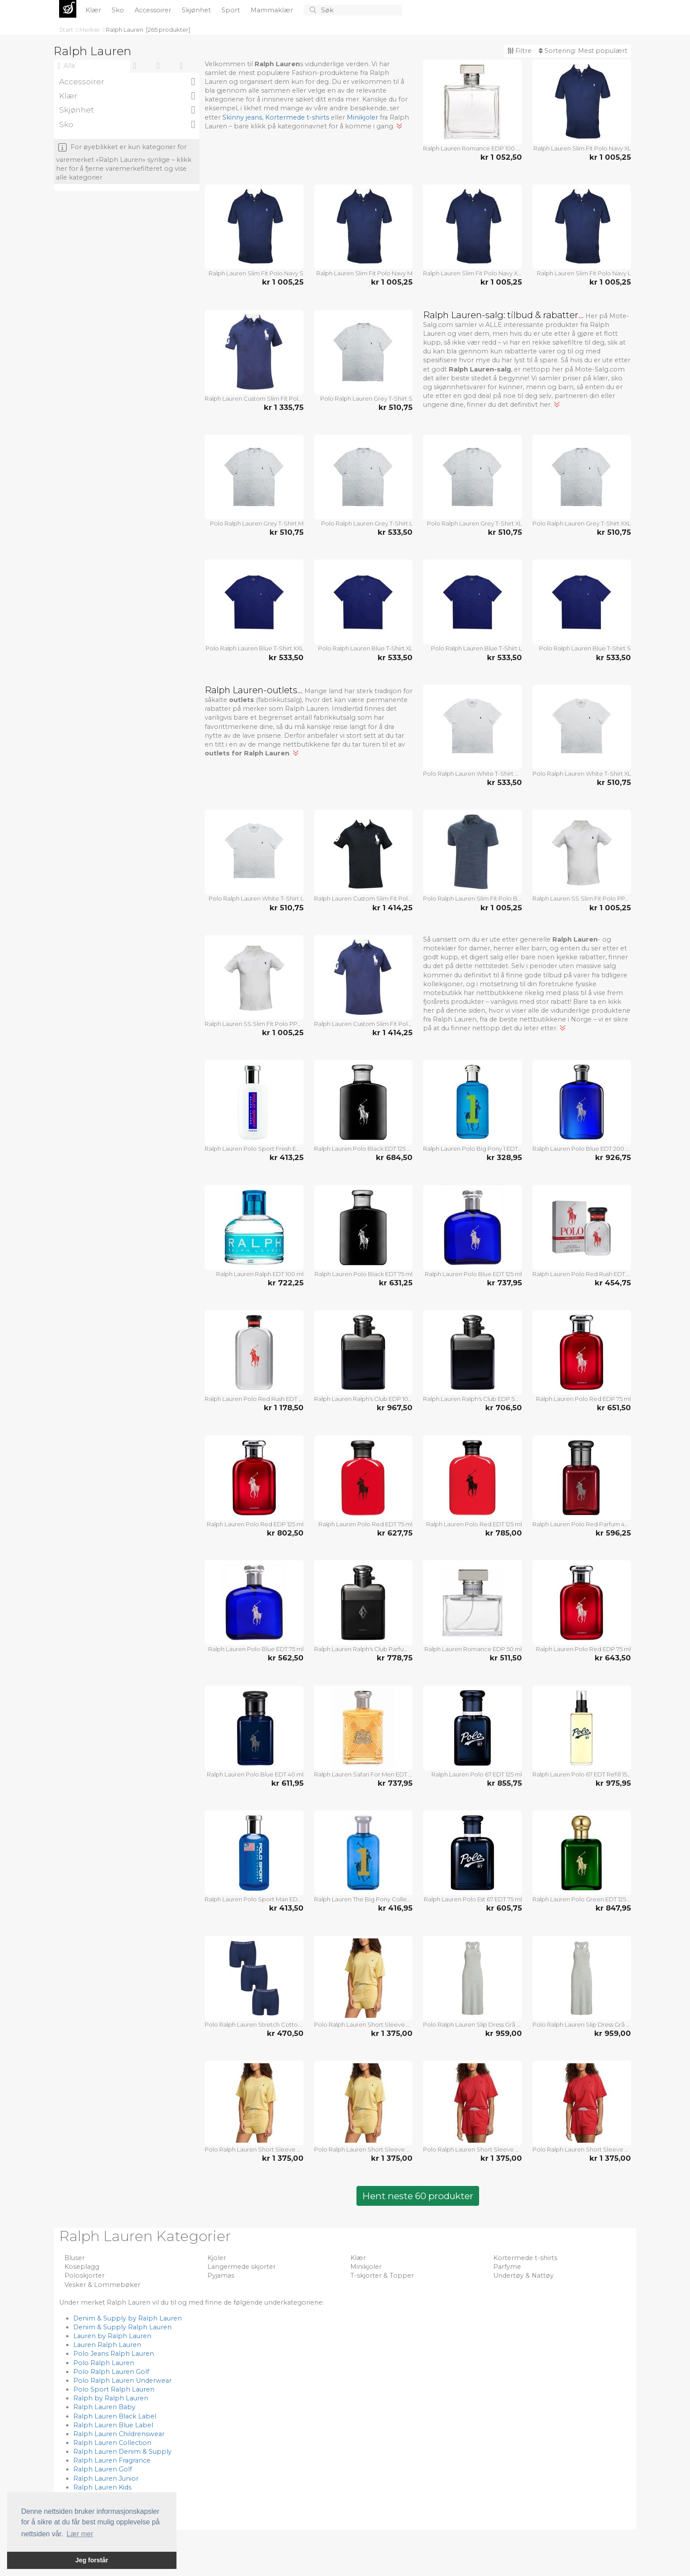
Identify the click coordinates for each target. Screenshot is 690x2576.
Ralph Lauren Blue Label (113, 2425)
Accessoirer (154, 10)
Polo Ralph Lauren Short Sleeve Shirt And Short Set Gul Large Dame (254, 2149)
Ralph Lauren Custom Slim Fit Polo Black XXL (363, 898)
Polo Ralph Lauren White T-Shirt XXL (472, 773)
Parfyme (507, 2267)
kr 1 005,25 (610, 157)
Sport (231, 10)
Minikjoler (362, 117)
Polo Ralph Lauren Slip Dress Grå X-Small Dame (581, 2024)
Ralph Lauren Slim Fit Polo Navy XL (582, 148)
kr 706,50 (503, 1407)
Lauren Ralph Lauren (107, 2345)
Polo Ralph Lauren (103, 2363)
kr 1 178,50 (284, 1407)
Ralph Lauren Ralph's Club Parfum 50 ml (363, 1648)
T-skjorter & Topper (382, 2275)
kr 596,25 (613, 1532)
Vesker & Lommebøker (102, 2285)
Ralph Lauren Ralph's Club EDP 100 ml (363, 1398)
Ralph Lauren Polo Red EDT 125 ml (474, 1524)
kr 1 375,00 (391, 2033)
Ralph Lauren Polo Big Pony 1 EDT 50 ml (472, 1148)
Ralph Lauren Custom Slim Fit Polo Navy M (363, 1023)
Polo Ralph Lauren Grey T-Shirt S (366, 398)
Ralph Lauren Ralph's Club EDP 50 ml (472, 1398)
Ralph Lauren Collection (112, 2443)
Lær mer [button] (80, 2534)
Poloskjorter (84, 2275)
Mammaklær (273, 10)
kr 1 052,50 (501, 157)
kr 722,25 (286, 1282)
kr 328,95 (504, 1157)
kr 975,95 (613, 1783)
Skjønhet (197, 10)
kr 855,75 (504, 1783)
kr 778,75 (394, 1657)
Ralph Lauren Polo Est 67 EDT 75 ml (473, 1899)
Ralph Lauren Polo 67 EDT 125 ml (476, 1774)
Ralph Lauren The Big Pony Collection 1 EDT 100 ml (363, 1899)
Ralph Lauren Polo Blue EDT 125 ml (473, 1273)
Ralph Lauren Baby (104, 2407)
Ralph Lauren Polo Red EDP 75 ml (583, 1398)
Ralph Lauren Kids (102, 2487)
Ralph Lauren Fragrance (111, 2460)
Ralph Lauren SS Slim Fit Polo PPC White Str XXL (581, 898)
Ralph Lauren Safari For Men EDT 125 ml (363, 1774)
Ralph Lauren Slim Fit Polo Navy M (364, 273)
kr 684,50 (394, 1157)
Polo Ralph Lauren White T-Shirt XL (581, 773)
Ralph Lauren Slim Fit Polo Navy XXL (472, 273)
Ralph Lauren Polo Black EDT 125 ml (363, 1148)
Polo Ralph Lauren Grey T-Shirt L (366, 523)
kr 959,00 (503, 2033)
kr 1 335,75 (284, 407)
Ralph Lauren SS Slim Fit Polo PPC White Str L (254, 1023)
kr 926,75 (613, 1157)
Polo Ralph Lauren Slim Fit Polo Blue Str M (472, 898)
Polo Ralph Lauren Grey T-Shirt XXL (581, 523)
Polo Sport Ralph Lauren (113, 2389)
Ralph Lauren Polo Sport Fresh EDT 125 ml (254, 1148)
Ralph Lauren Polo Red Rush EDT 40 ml (581, 1273)
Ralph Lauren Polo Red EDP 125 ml (255, 1524)
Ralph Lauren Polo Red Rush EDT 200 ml (254, 1398)
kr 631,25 (395, 1282)
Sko (119, 10)
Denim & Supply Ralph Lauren (122, 2327)
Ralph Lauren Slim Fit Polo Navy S (256, 273)
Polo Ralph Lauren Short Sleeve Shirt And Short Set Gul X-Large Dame (363, 2149)
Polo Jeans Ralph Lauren (113, 2354)
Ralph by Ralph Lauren (110, 2398)
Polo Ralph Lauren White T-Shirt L (256, 898)
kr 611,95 (287, 1783)
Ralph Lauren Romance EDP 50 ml (473, 1648)
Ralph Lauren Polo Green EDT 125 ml (581, 1899)
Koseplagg (81, 2267)
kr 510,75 (395, 407)
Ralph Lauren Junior (106, 2478)
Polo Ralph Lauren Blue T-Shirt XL (365, 648)
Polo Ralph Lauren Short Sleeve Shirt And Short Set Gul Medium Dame (363, 2024)
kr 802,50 (285, 1532)
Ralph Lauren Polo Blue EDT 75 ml (256, 1648)
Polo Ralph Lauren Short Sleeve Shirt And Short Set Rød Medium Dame (472, 2149)
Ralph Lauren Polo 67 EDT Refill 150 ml (581, 1774)
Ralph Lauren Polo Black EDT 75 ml (363, 1273)
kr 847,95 (613, 1908)
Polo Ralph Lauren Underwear (122, 2380)
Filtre (519, 51)
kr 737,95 (504, 1282)
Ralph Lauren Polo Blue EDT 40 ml (255, 1774)
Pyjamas (220, 2275)
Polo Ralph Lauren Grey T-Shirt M (257, 523)
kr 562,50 (286, 1657)
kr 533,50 (395, 532)
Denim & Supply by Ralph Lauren (127, 2318)
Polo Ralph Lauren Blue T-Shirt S (585, 648)
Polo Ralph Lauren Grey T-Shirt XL (474, 523)
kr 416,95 (395, 1908)
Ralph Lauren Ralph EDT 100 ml (260, 1273)
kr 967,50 (394, 1407)
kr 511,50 (506, 1657)
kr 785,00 (503, 1532)
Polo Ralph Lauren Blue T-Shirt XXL (255, 648)
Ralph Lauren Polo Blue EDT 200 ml (581, 1148)
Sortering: (583, 51)
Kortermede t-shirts (297, 117)
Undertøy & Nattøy (523, 2275)
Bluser (74, 2258)
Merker (90, 29)
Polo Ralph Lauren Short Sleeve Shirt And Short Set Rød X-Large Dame (581, 2149)
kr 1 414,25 (392, 907)
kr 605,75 (504, 1908)
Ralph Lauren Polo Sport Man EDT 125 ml (254, 1899)
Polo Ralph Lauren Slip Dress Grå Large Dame (472, 2024)
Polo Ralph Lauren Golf (111, 2372)
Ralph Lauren (124, 29)
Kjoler (216, 2258)
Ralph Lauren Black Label (114, 2416)
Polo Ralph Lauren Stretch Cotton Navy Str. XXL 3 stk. (254, 2024)
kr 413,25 (287, 1157)
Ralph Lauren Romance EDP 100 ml (472, 148)
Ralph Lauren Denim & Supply (122, 2452)
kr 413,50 (286, 1908)
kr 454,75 (613, 1282)
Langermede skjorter (241, 2267)
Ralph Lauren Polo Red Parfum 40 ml (581, 1524)
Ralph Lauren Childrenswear (119, 2434)
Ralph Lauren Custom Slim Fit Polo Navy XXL (254, 398)
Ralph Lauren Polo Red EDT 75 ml (365, 1524)
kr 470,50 (285, 2033)
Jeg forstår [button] (91, 2560)
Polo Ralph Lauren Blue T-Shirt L (476, 648)
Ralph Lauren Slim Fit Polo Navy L (584, 273)
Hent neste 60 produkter (417, 2195)
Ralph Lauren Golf (102, 2469)
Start (67, 29)
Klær (94, 10)
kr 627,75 (394, 1532)
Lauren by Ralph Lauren (112, 2336)
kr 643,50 (613, 1657)
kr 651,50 (614, 1407)
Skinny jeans (242, 117)
